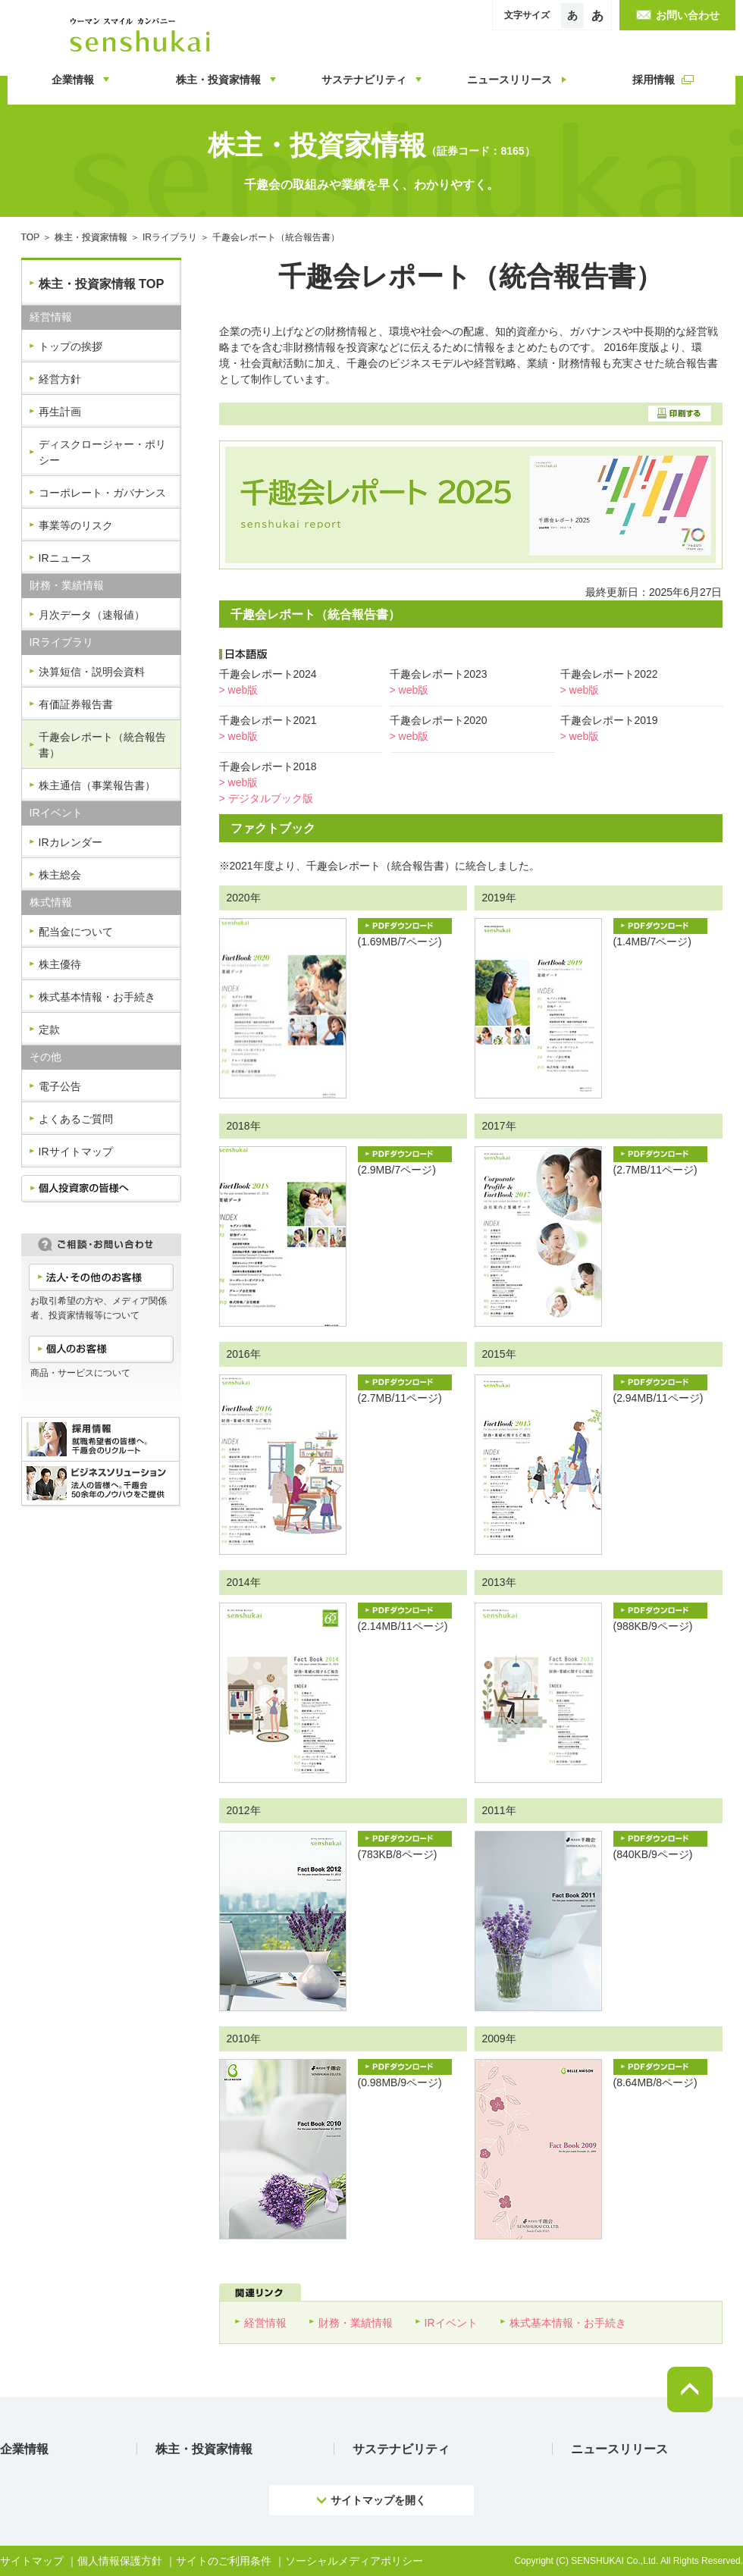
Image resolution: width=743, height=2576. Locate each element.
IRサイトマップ (76, 1151)
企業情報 (24, 2448)
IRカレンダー (70, 842)
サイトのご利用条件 (223, 2561)
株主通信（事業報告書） (97, 785)
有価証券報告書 (76, 704)
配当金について (76, 932)
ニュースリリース (619, 2448)
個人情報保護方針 (119, 2561)
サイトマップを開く (378, 2500)
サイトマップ (32, 2561)
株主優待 (60, 964)
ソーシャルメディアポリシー (354, 2561)
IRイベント (451, 2323)
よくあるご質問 (76, 1119)
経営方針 (60, 379)
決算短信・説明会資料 (92, 672)
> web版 (239, 690)
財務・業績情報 (355, 2323)
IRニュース (65, 558)
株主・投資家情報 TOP (102, 283)
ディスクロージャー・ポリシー (102, 452)
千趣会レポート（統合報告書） (102, 745)
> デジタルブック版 (266, 798)
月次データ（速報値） (92, 615)
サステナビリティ (401, 2448)
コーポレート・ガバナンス (102, 493)
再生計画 (60, 412)
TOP (30, 237)
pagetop (690, 2389)
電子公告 (60, 1086)
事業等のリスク (76, 525)
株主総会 (60, 875)
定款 (49, 1029)
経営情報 (265, 2323)
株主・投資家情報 (91, 237)
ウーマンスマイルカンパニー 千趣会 (143, 35)
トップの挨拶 (70, 346)
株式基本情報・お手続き (97, 997)
